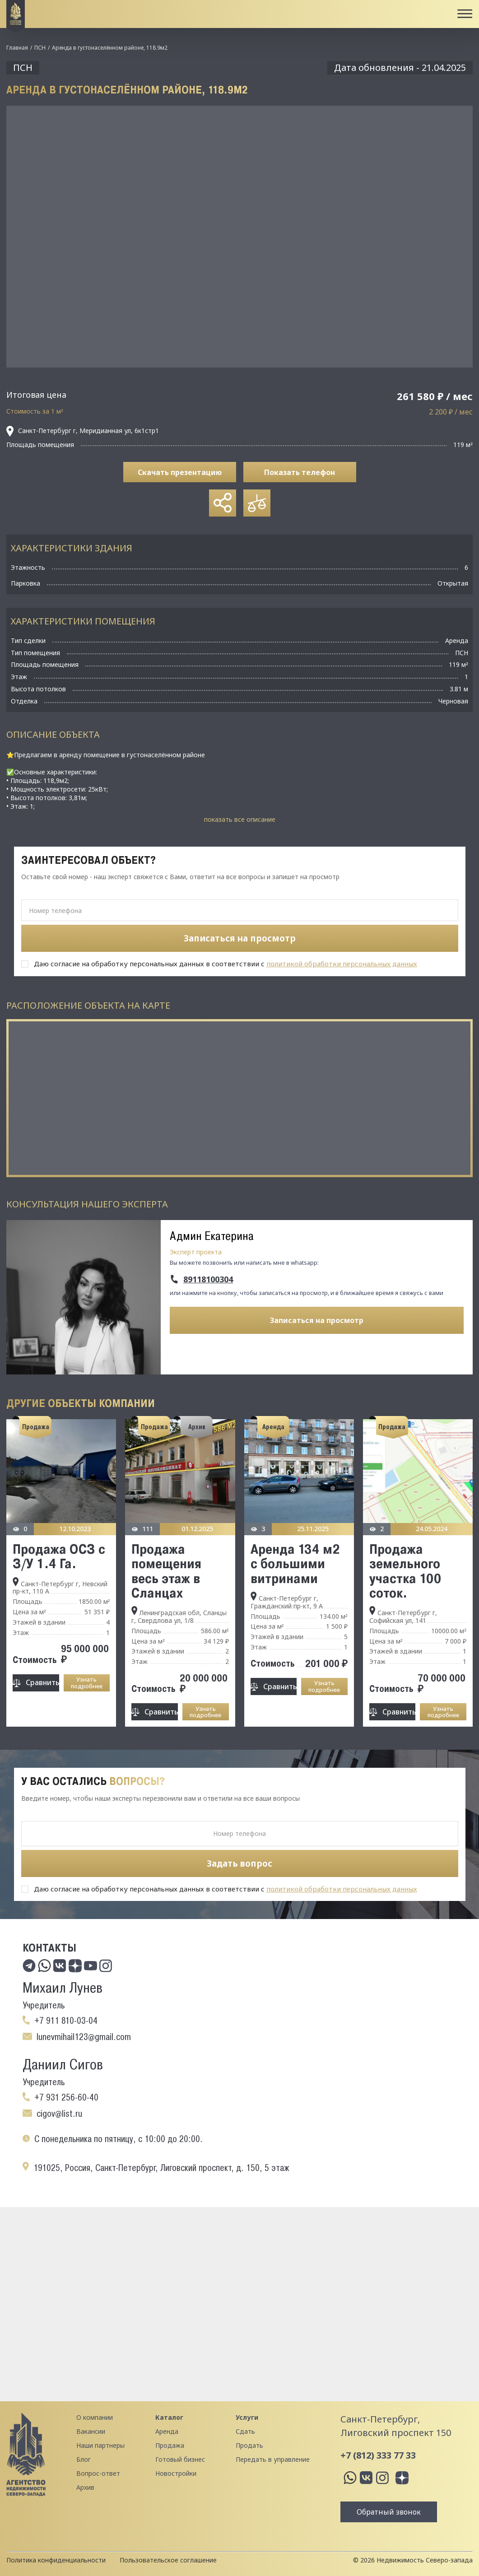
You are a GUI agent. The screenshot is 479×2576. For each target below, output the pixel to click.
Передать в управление (273, 2459)
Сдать (245, 2431)
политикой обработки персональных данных (341, 963)
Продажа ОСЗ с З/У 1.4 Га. (59, 1556)
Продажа (169, 2445)
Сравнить (42, 1682)
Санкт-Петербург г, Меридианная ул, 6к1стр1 (82, 431)
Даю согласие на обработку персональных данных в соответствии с (225, 963)
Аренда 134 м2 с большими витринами (295, 1563)
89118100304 (208, 1280)
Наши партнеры (100, 2445)
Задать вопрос (239, 1863)
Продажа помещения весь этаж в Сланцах (166, 1571)
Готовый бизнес (180, 2459)
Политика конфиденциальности (56, 2560)
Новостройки (175, 2473)
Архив (85, 2487)
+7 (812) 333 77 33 (378, 2455)
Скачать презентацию (180, 472)
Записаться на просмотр (316, 1320)
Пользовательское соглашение (168, 2560)
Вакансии (90, 2431)
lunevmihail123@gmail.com (84, 2036)
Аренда (166, 2431)
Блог (83, 2459)
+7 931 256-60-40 (66, 2097)
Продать (249, 2445)
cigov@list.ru (59, 2113)
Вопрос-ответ (98, 2473)
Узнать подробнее (86, 1682)
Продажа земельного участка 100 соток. (405, 1571)
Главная (17, 47)
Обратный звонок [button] (389, 2512)
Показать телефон (299, 472)
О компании (94, 2417)
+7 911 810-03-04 (66, 2020)
